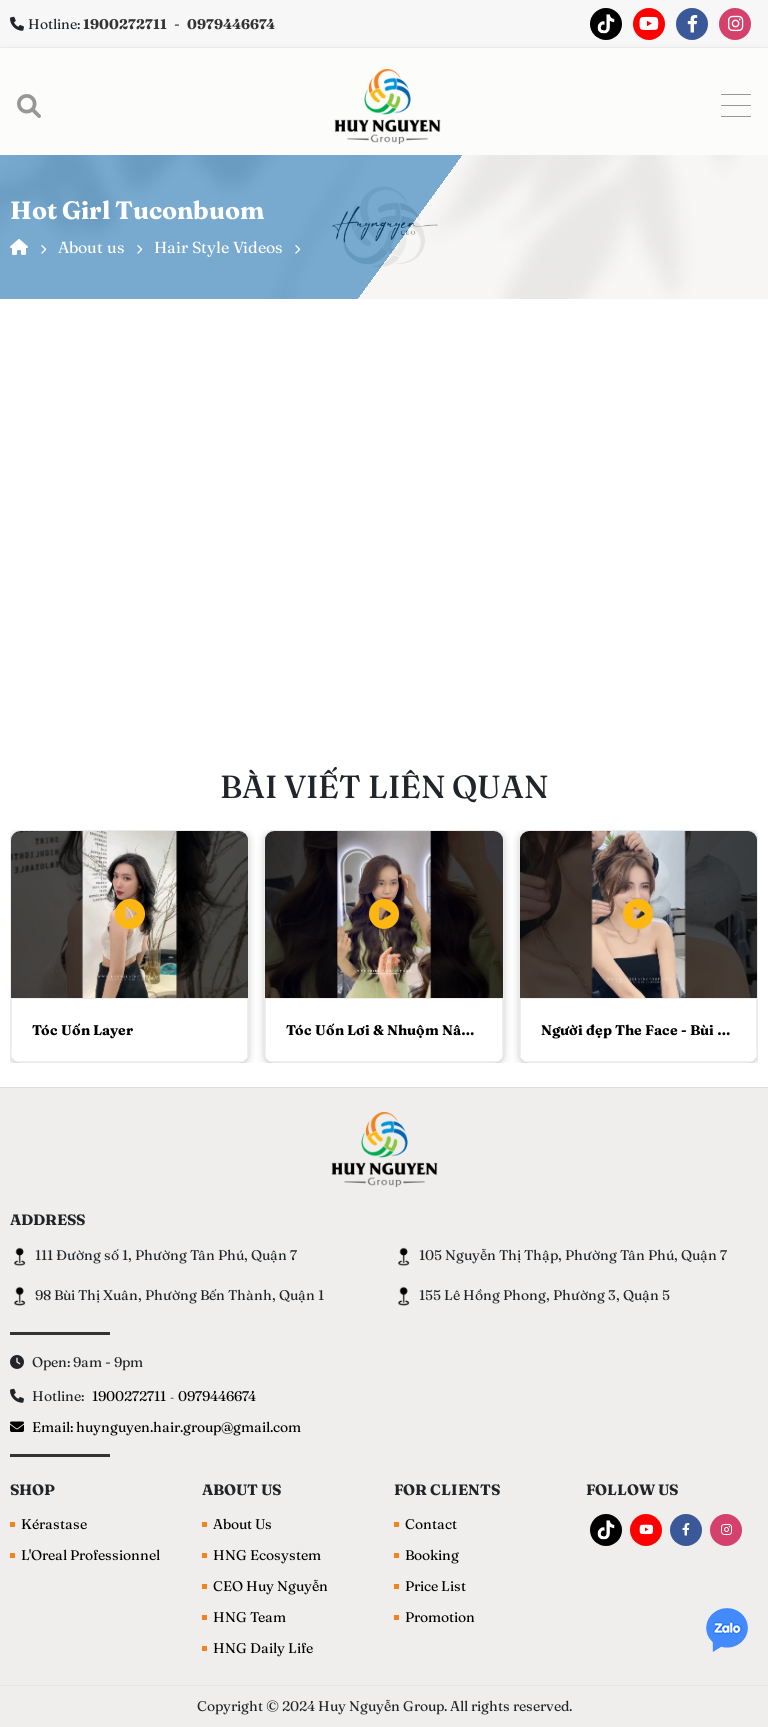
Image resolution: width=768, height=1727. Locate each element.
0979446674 (217, 1396)
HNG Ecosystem (267, 1555)
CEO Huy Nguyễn (270, 1586)
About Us (242, 1524)
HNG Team (249, 1617)
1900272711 (129, 1396)
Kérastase (54, 1524)
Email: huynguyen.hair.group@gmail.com (155, 1427)
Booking (432, 1555)
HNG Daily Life (263, 1648)
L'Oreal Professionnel (90, 1555)
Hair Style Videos (218, 247)
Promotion (440, 1617)
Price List (435, 1586)
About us (91, 247)
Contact (431, 1524)
